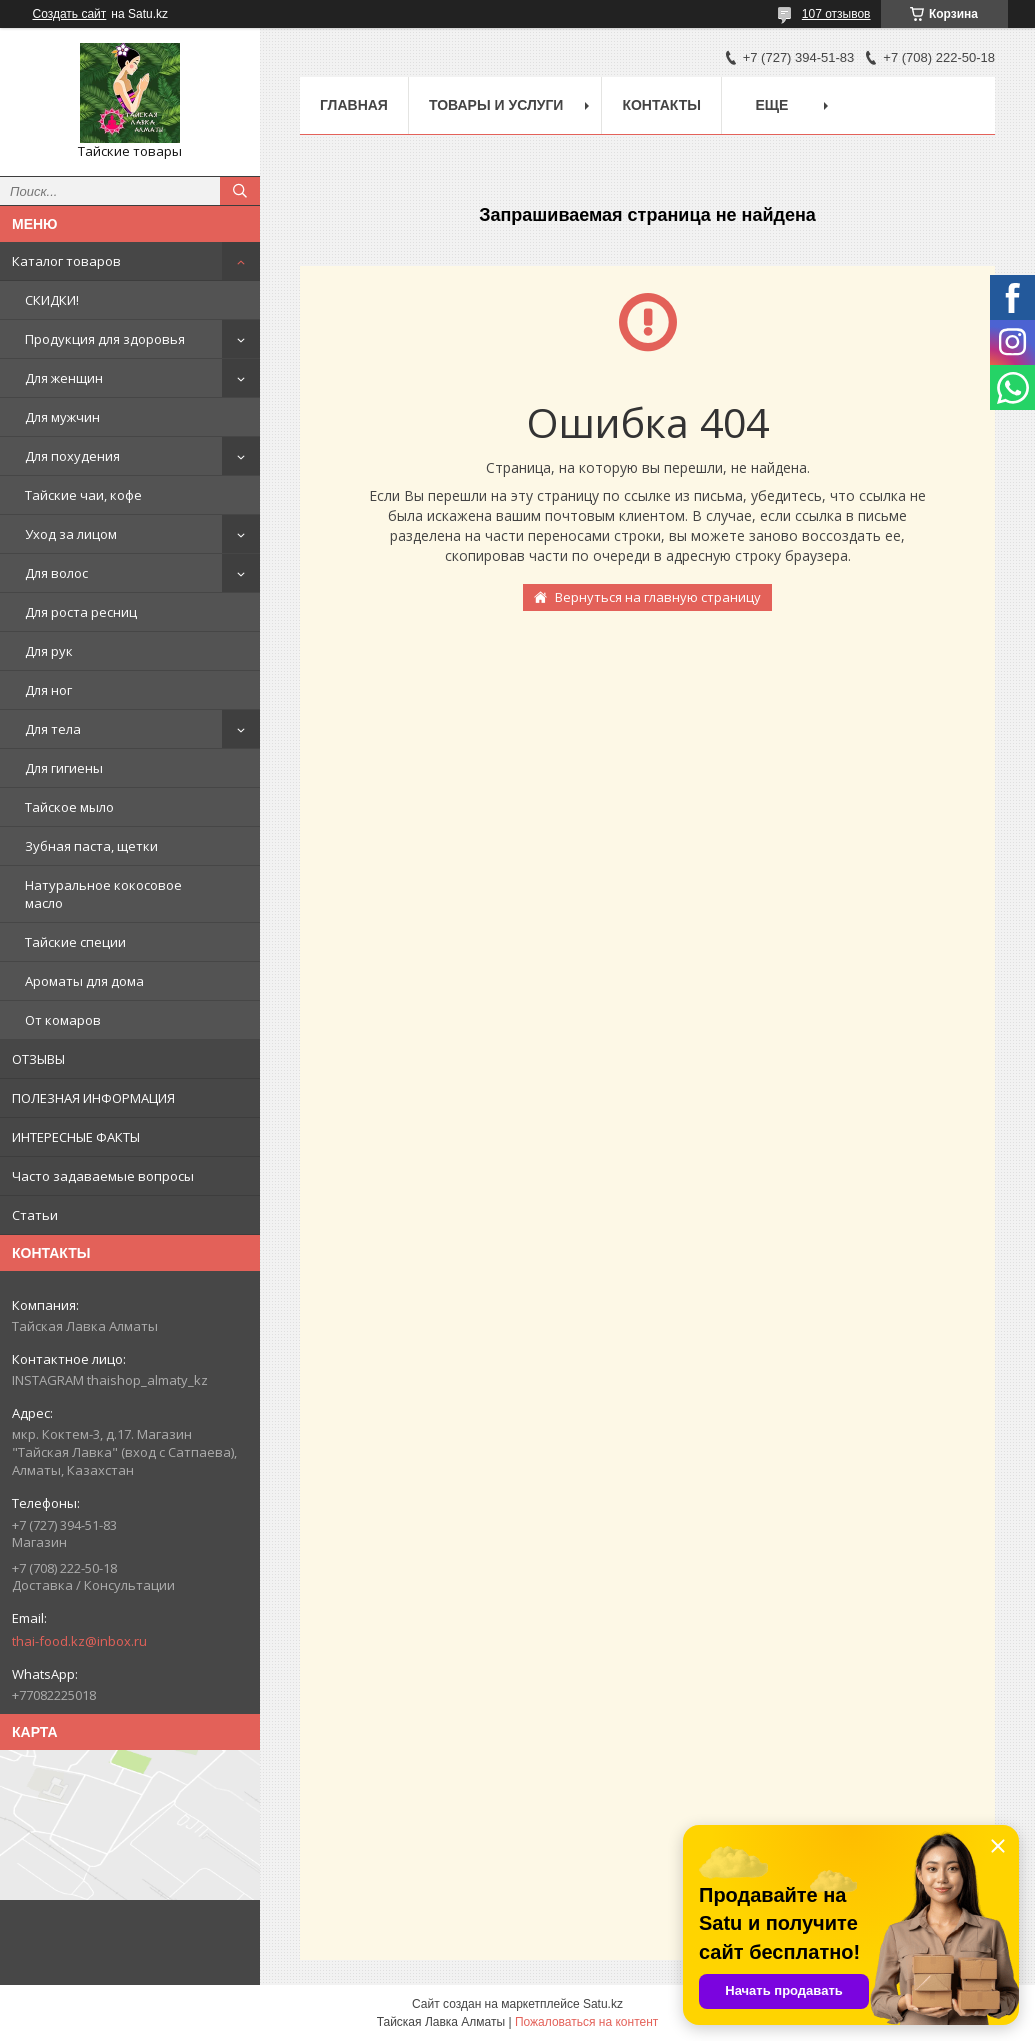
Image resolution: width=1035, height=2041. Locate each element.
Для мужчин (62, 417)
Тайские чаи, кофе (83, 495)
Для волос (56, 573)
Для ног (48, 690)
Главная (354, 105)
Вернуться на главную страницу (658, 597)
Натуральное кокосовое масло (103, 894)
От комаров (63, 1020)
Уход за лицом (71, 534)
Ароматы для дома (84, 981)
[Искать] (240, 191)
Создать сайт (70, 14)
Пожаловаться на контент (586, 2022)
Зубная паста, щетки (91, 846)
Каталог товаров (66, 261)
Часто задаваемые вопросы (103, 1176)
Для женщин (64, 378)
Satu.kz (603, 2004)
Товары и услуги (496, 105)
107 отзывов (836, 14)
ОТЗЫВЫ (38, 1059)
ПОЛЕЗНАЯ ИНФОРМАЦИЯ (93, 1098)
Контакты (661, 105)
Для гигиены (64, 768)
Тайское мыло (69, 807)
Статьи (35, 1215)
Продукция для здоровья (105, 339)
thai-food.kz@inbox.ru (79, 1641)
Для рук (49, 651)
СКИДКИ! (52, 300)
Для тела (53, 729)
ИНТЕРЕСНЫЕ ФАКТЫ (76, 1137)
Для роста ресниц (81, 612)
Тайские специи (75, 942)
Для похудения (72, 456)
